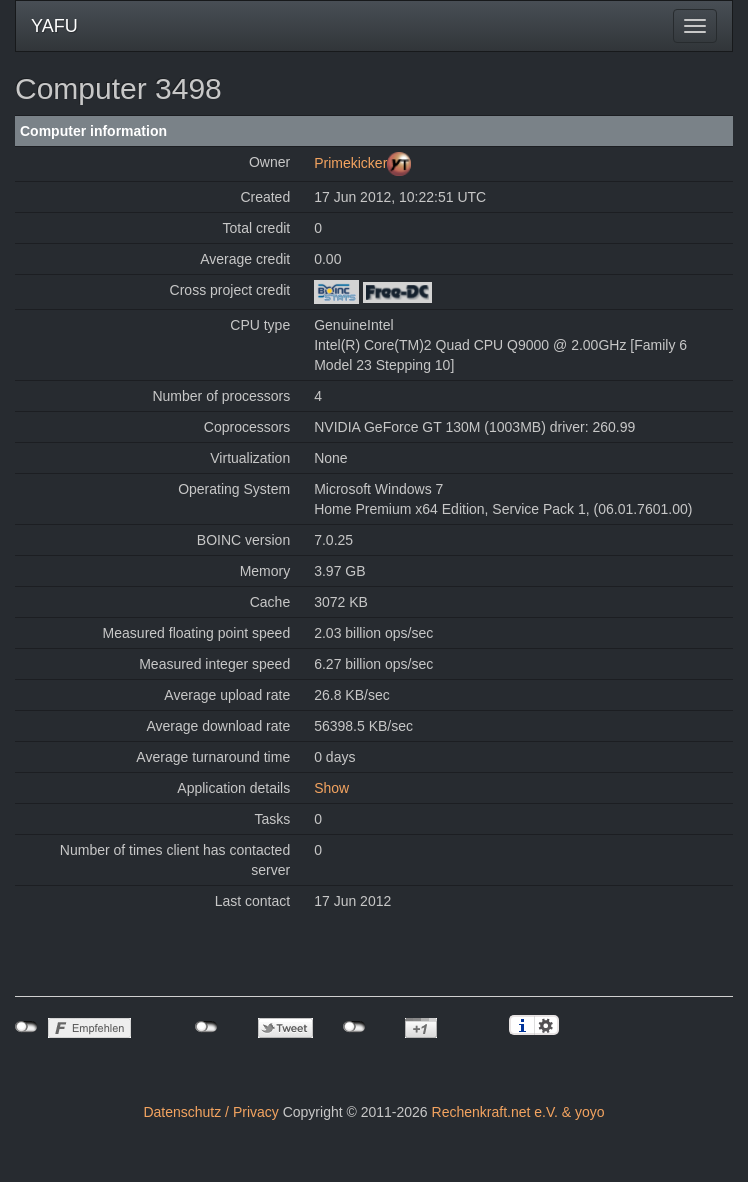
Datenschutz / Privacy (210, 1112)
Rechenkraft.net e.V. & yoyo (518, 1112)
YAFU (54, 26)
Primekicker (350, 163)
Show (331, 788)
